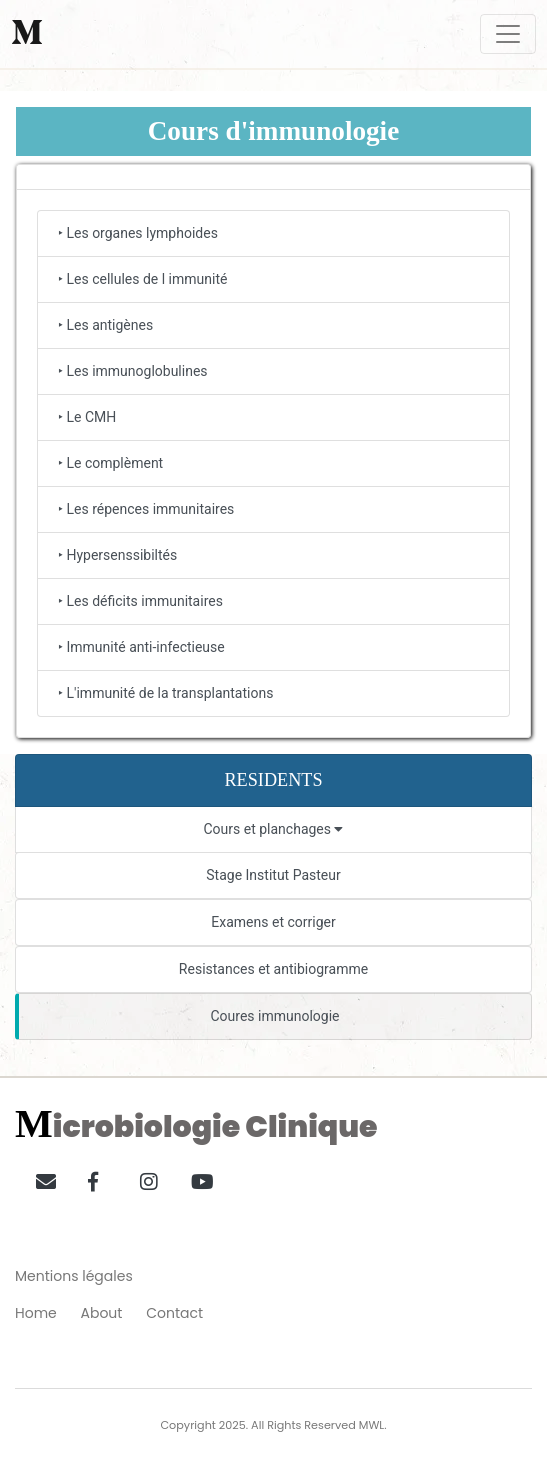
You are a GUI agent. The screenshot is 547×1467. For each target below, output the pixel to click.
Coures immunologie (274, 1016)
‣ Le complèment (110, 463)
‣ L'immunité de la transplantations (165, 693)
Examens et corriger (273, 922)
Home (36, 1313)
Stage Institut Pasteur (273, 875)
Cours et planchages (274, 829)
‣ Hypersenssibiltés (117, 555)
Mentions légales (74, 1276)
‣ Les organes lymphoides (138, 233)
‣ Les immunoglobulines (133, 371)
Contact (174, 1313)
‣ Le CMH (87, 417)
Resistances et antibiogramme (273, 969)
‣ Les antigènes (105, 325)
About (102, 1313)
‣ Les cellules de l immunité (142, 279)
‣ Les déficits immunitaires (140, 601)
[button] (39, 1178)
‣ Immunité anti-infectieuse (141, 647)
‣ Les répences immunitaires (146, 509)
